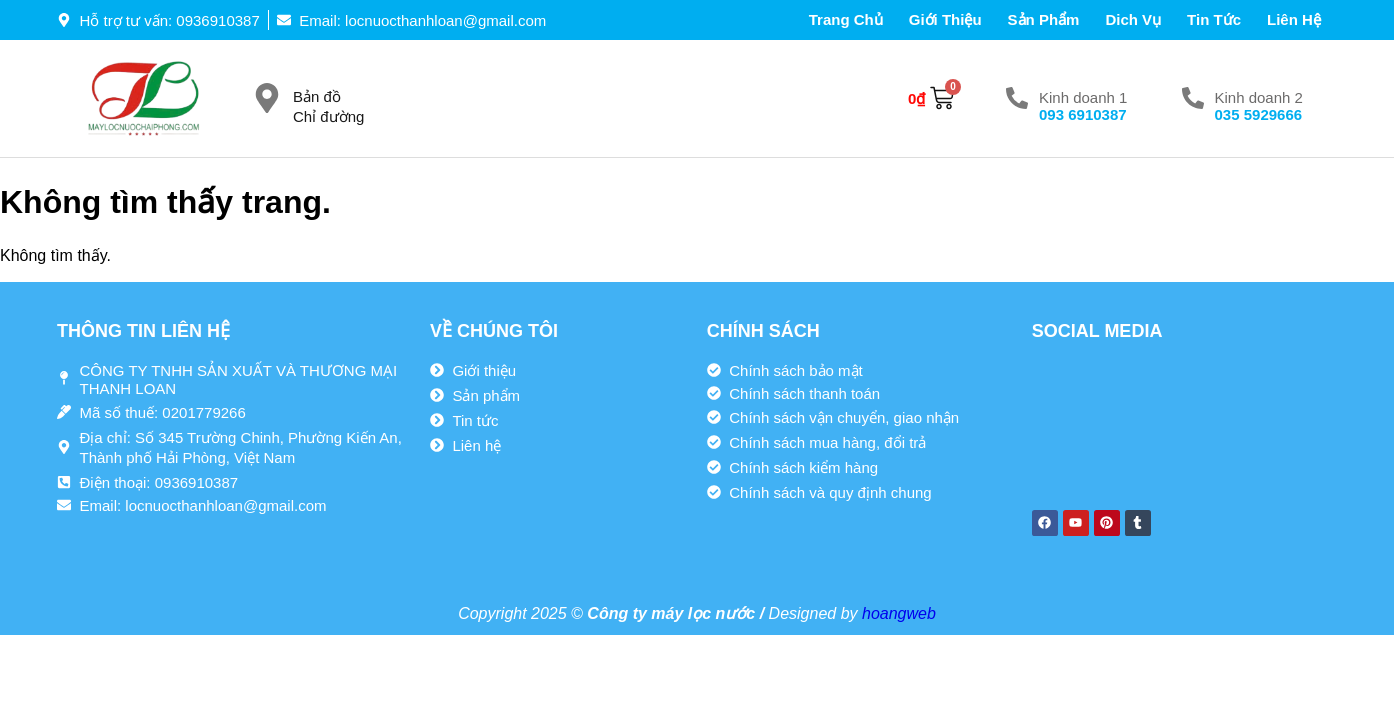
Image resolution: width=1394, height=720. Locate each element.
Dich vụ (1133, 19)
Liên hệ (1294, 19)
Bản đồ (317, 96)
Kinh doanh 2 (1259, 97)
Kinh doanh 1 (1083, 97)
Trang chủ (846, 19)
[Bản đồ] (267, 98)
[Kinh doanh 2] (1193, 98)
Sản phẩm (1044, 19)
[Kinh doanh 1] (1017, 98)
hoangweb (899, 613)
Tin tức (1214, 19)
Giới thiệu (945, 19)
